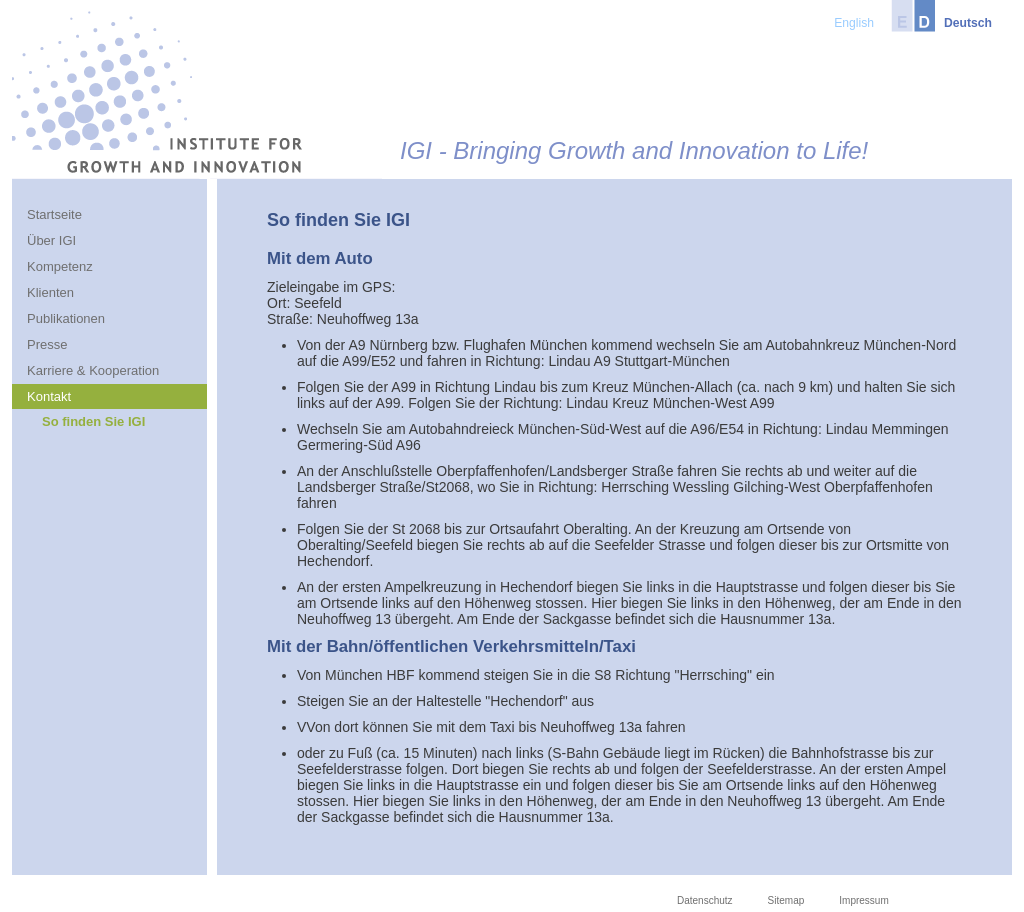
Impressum (863, 900)
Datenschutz (705, 900)
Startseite (54, 214)
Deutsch (968, 23)
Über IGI (51, 240)
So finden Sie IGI (93, 421)
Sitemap (786, 900)
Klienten (50, 292)
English (854, 23)
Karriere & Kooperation (93, 370)
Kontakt (49, 396)
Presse (47, 344)
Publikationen (66, 318)
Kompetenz (60, 266)
